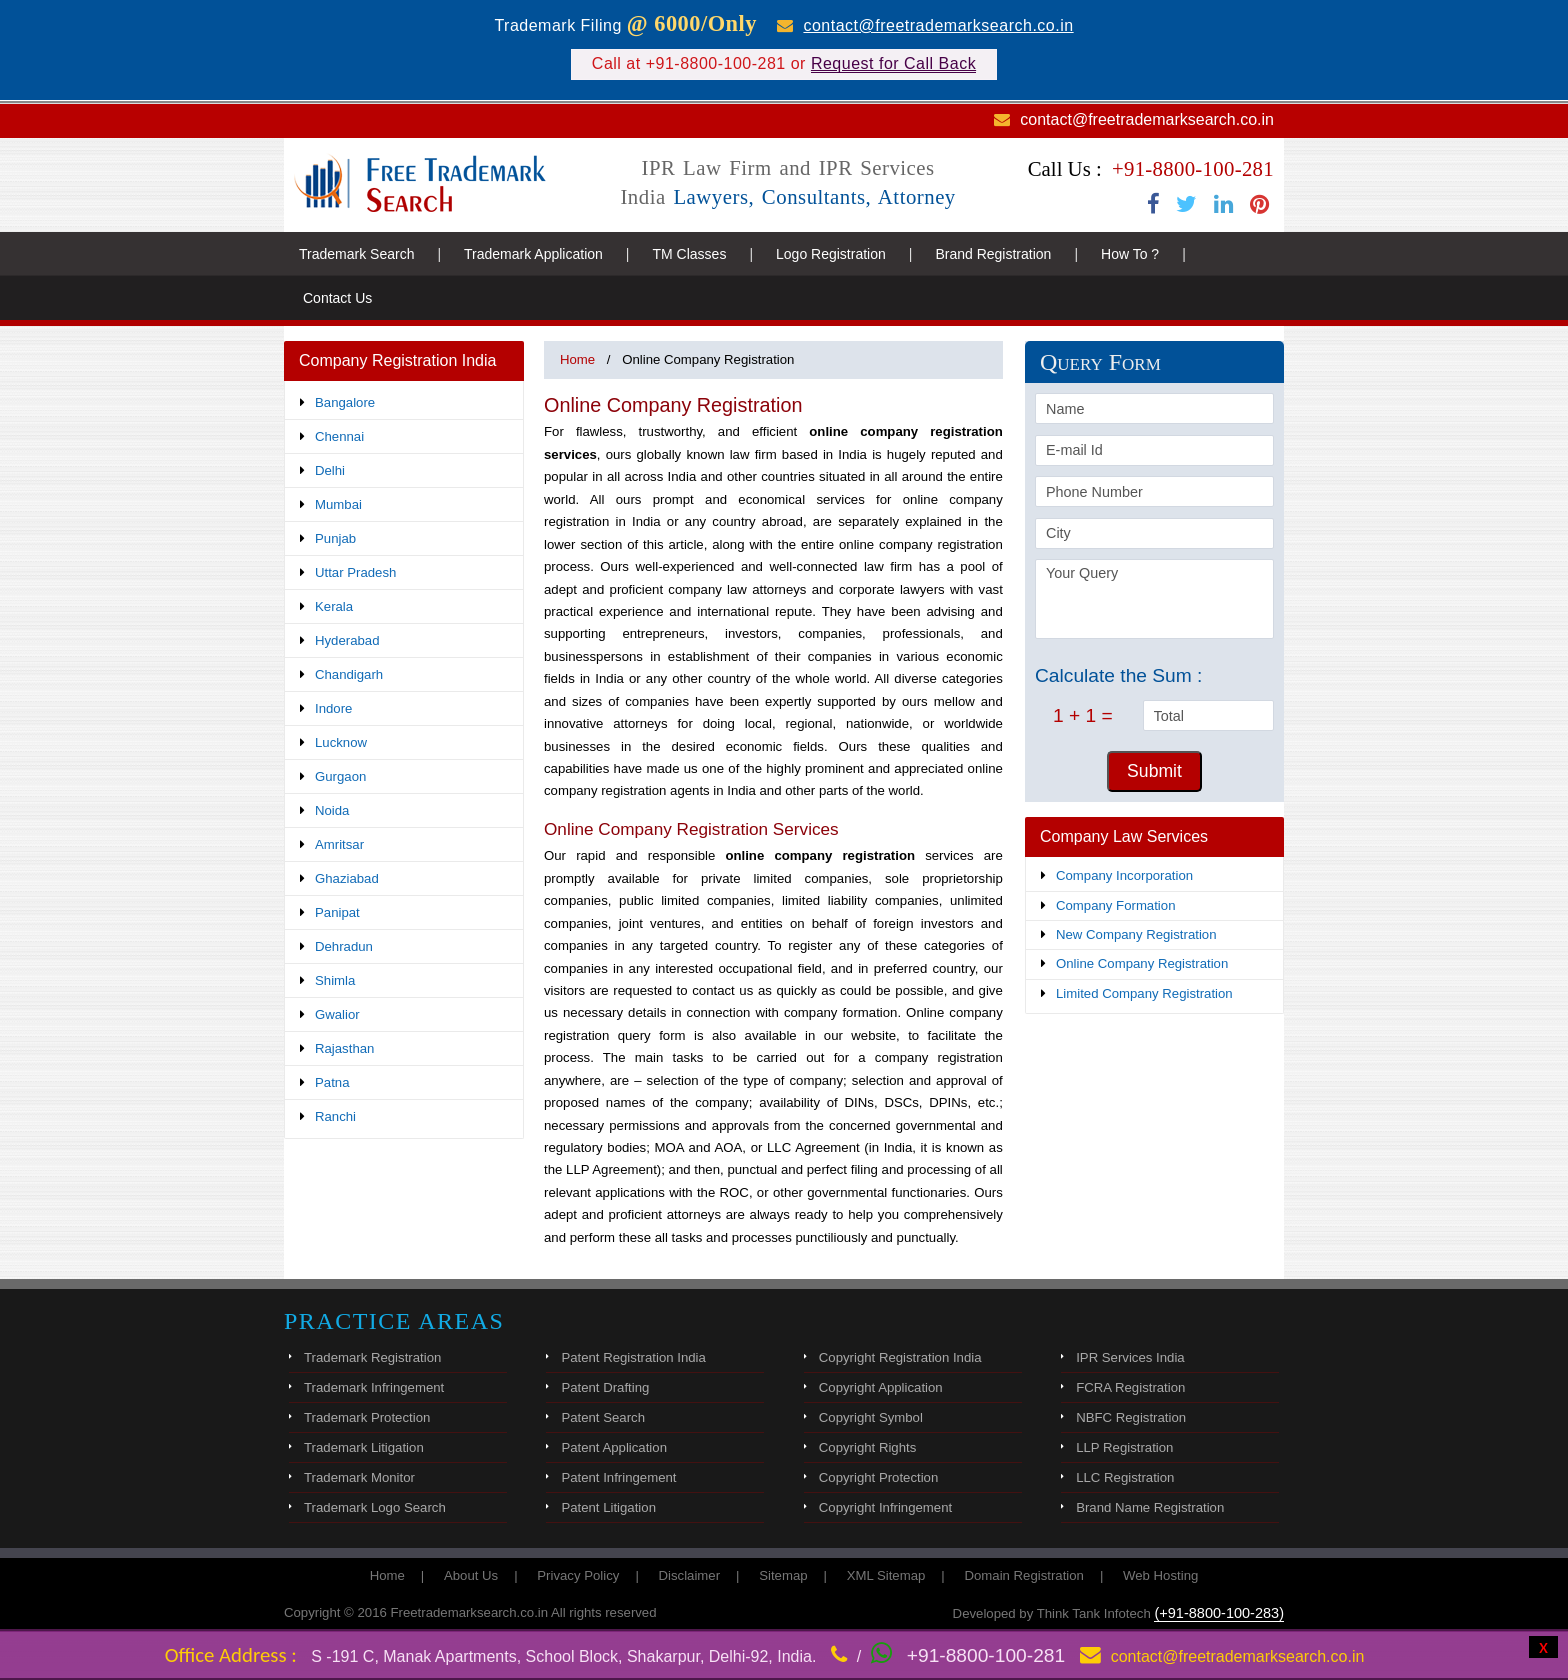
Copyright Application (881, 1387)
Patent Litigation (608, 1507)
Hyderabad (347, 640)
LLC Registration (1125, 1477)
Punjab (335, 538)
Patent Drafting (605, 1387)
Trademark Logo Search (375, 1507)
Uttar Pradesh (355, 572)
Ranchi (335, 1116)
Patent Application (614, 1447)
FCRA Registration (1130, 1387)
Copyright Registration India (900, 1357)
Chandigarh (349, 674)
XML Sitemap (886, 1575)
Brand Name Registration (1150, 1507)
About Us (471, 1575)
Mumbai (338, 504)
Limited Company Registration (1144, 993)
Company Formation (1115, 905)
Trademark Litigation (364, 1447)
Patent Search (603, 1417)
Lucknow (341, 742)
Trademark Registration (372, 1357)
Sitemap (783, 1575)
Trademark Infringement (374, 1387)
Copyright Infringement (885, 1507)
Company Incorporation (1124, 875)
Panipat (337, 912)
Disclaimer (690, 1575)
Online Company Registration (1142, 963)
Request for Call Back (893, 63)
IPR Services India (1130, 1357)
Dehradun (344, 946)
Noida (332, 810)
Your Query (1154, 599)
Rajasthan (344, 1048)
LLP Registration (1124, 1447)
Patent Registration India (633, 1357)
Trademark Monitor (359, 1477)
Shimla (335, 980)
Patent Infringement (618, 1477)
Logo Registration (831, 254)
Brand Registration (993, 254)
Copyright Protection (878, 1477)
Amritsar (339, 844)
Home (577, 359)
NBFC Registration (1131, 1417)
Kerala (334, 606)
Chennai (339, 436)
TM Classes (689, 254)
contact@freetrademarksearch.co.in (938, 25)
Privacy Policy (578, 1575)
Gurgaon (340, 776)
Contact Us (337, 298)
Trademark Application (533, 254)
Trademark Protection (367, 1417)
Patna (332, 1082)
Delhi (330, 470)
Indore (333, 708)
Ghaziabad (347, 878)
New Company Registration (1136, 934)
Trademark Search (356, 254)
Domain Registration (1023, 1575)
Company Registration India (397, 360)
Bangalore (345, 402)
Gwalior (337, 1014)
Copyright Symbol (871, 1417)
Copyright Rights (867, 1447)
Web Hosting (1160, 1575)
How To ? (1130, 254)
